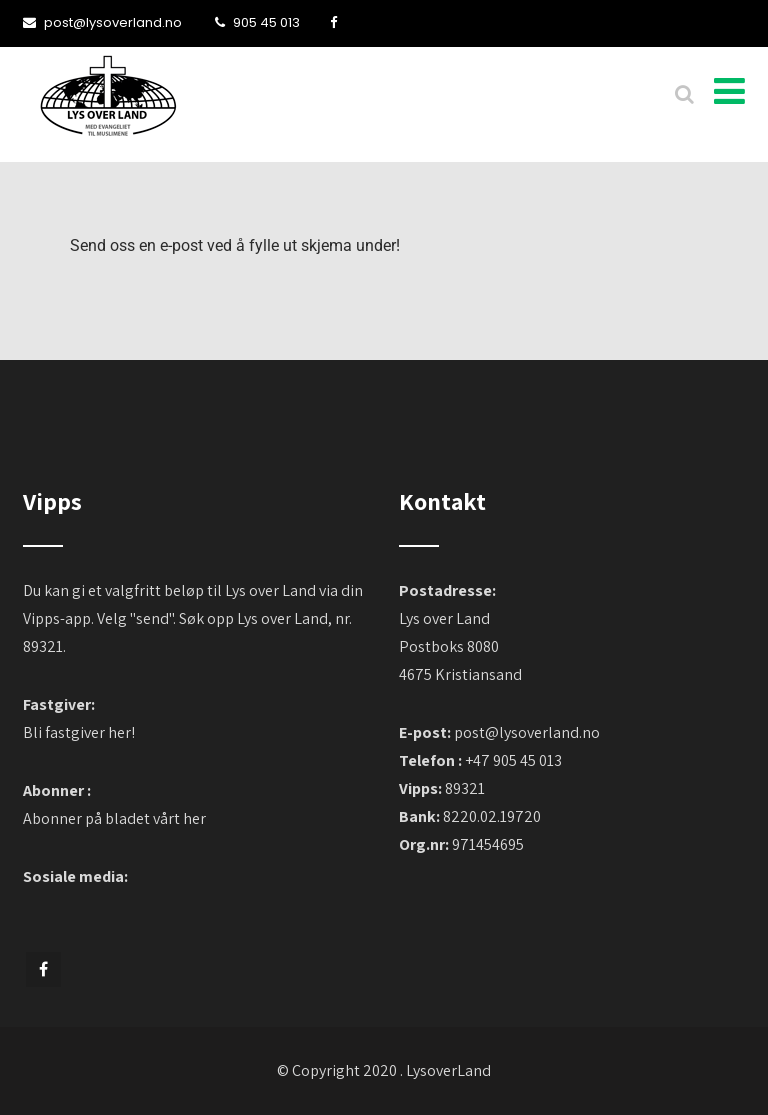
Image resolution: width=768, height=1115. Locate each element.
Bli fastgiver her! (79, 732)
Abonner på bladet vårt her (114, 818)
